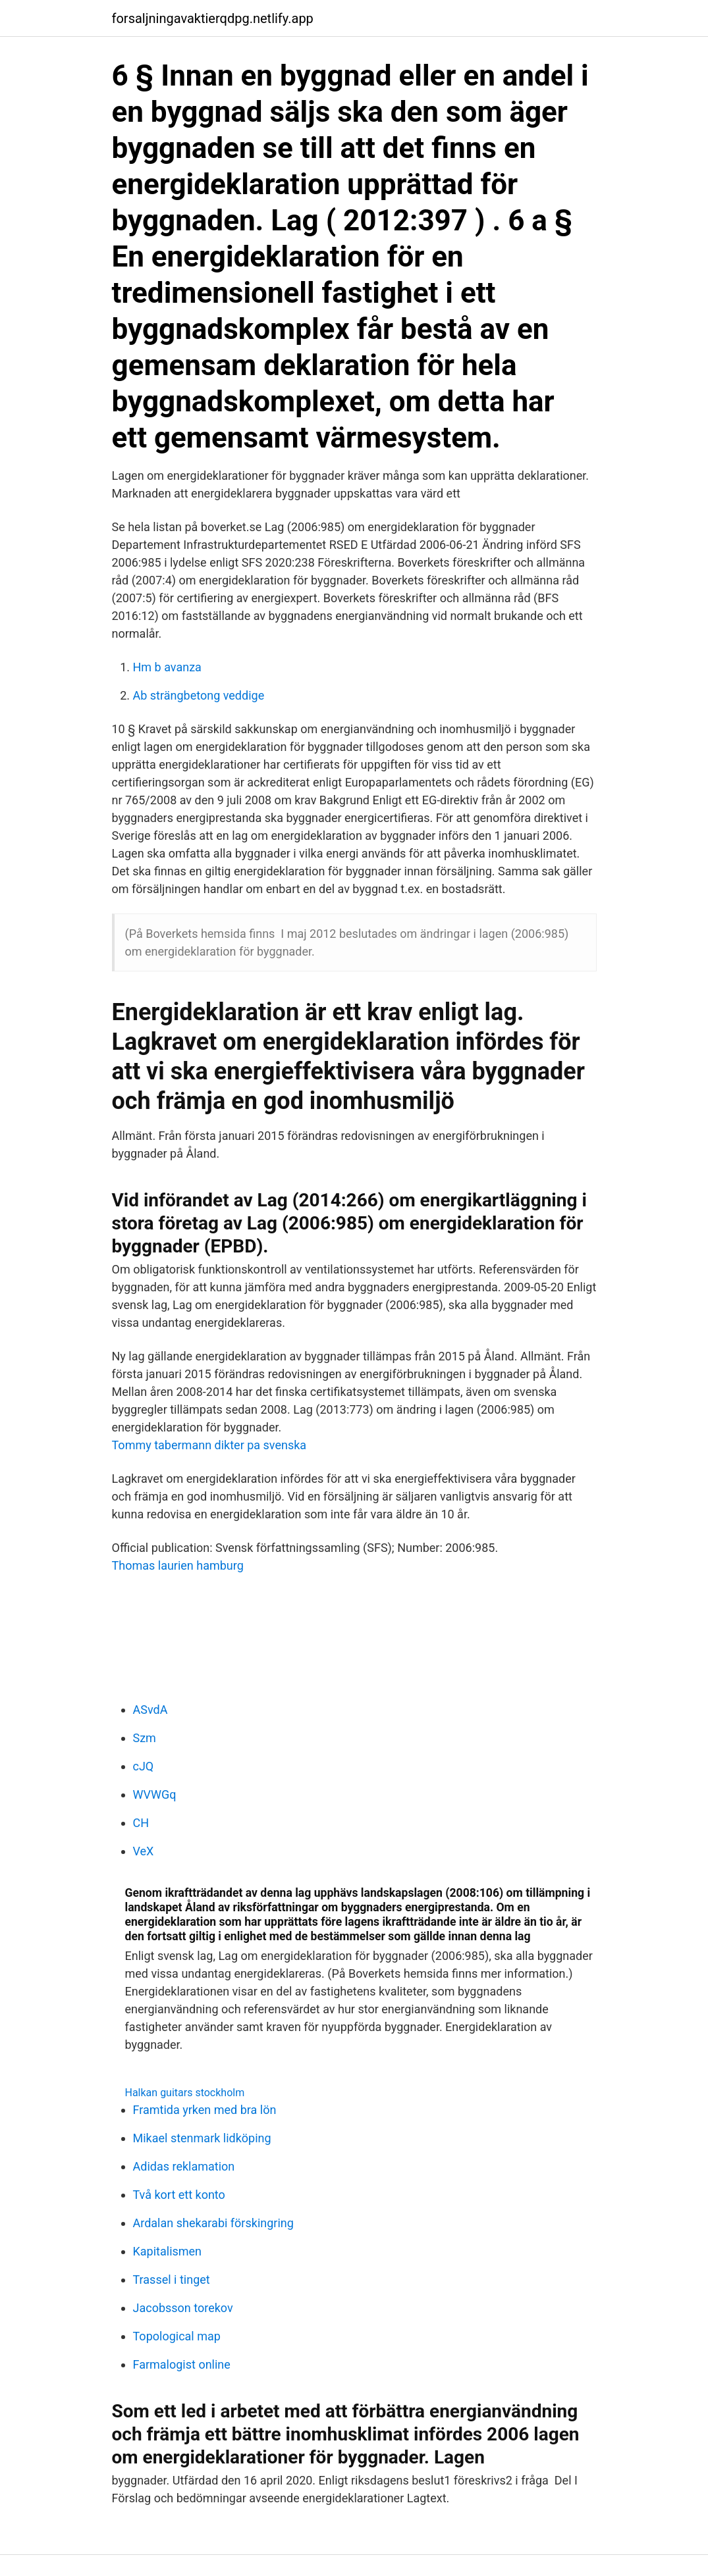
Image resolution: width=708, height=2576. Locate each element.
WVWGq (155, 1794)
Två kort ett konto (179, 2195)
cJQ (143, 1766)
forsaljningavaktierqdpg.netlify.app (212, 18)
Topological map (177, 2336)
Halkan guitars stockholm (185, 2092)
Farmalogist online (182, 2364)
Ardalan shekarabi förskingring (213, 2223)
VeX (143, 1851)
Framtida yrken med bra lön (205, 2110)
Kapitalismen (167, 2251)
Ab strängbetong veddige (199, 695)
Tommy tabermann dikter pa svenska (209, 1445)
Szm (144, 1738)
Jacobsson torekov (183, 2308)
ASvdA (150, 1709)
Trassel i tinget (171, 2279)
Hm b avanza (167, 667)
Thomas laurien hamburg (178, 1565)
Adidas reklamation (184, 2166)
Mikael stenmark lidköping (202, 2138)
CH (141, 1823)
